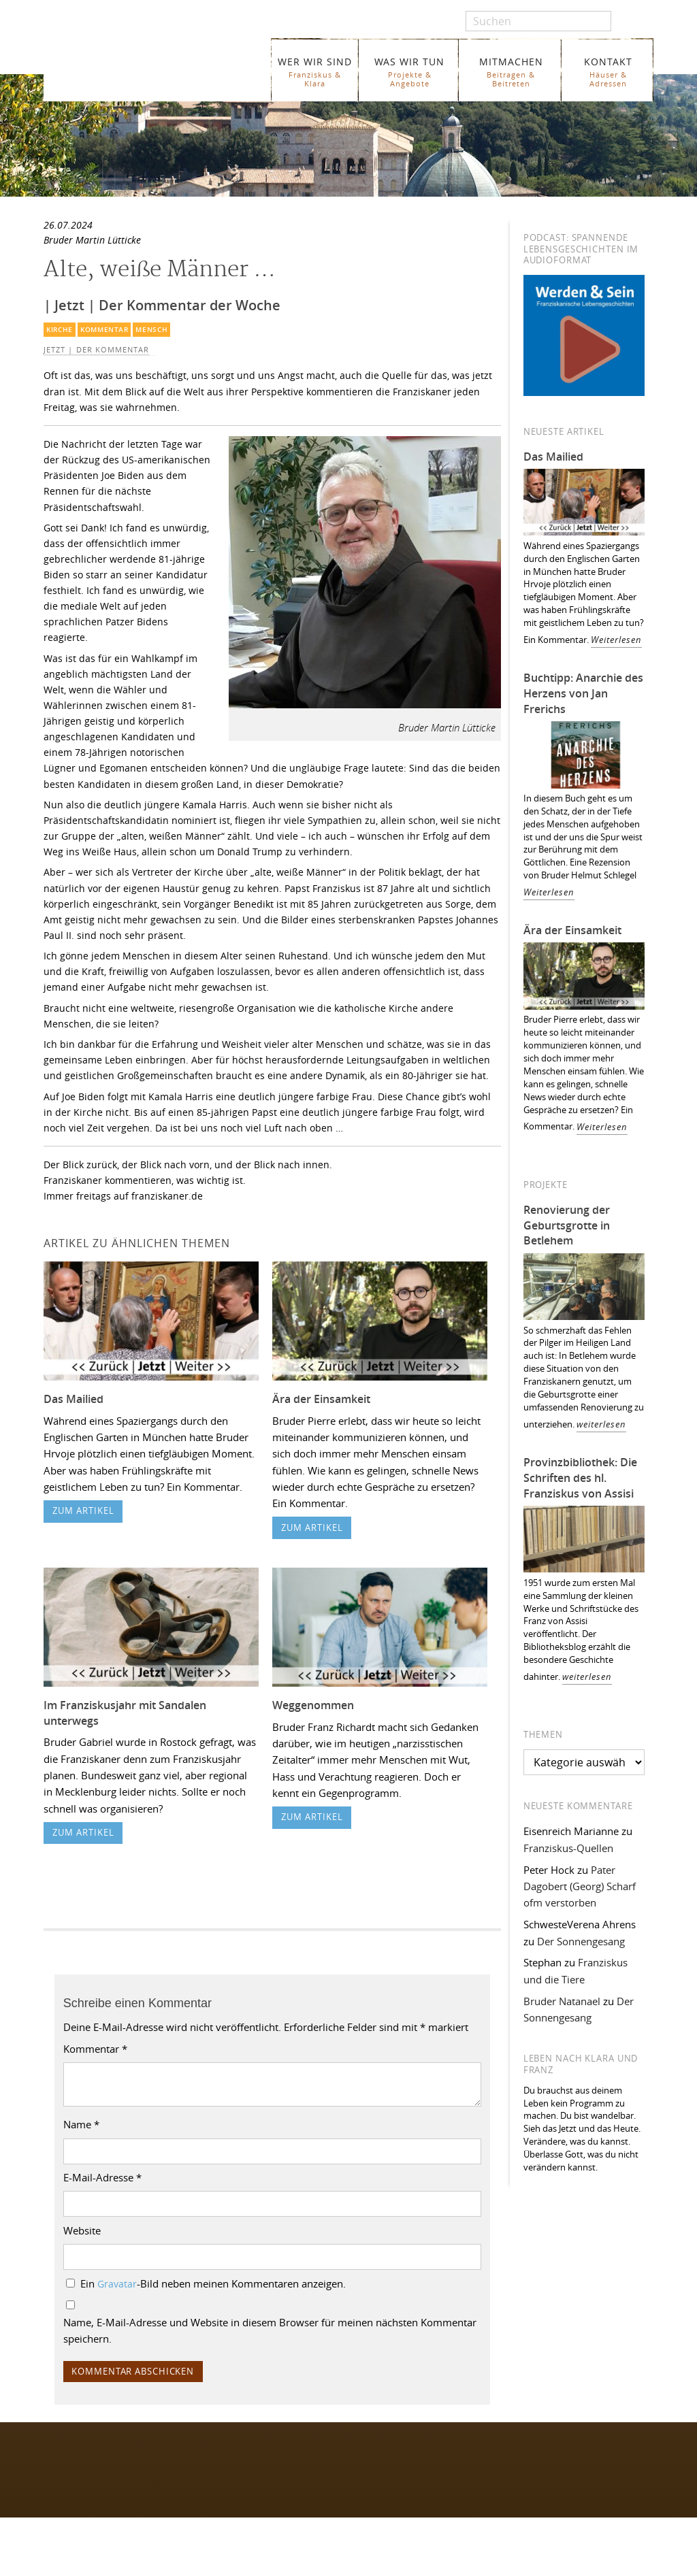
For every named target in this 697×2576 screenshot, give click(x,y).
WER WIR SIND (315, 71)
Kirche (59, 329)
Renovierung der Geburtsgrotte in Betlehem (566, 1225)
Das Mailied (73, 1398)
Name (81, 2124)
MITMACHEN (511, 71)
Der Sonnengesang (581, 1941)
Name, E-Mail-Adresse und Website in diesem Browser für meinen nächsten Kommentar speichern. (269, 2330)
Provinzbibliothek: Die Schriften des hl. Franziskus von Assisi (580, 1478)
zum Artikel (83, 1511)
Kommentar (104, 329)
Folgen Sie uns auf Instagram (101, 2482)
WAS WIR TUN (409, 71)
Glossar (220, 2565)
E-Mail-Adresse (102, 2177)
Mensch (151, 329)
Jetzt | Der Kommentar (96, 349)
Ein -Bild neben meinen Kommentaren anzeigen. (213, 2283)
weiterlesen (601, 1424)
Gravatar (117, 2284)
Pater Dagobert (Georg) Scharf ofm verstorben (579, 1886)
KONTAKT (608, 71)
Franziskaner (153, 63)
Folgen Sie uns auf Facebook (100, 2456)
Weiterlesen (616, 640)
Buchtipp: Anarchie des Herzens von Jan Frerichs (583, 693)
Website (82, 2230)
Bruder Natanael (561, 2001)
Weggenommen (313, 1705)
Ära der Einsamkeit (321, 1398)
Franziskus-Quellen (568, 1848)
